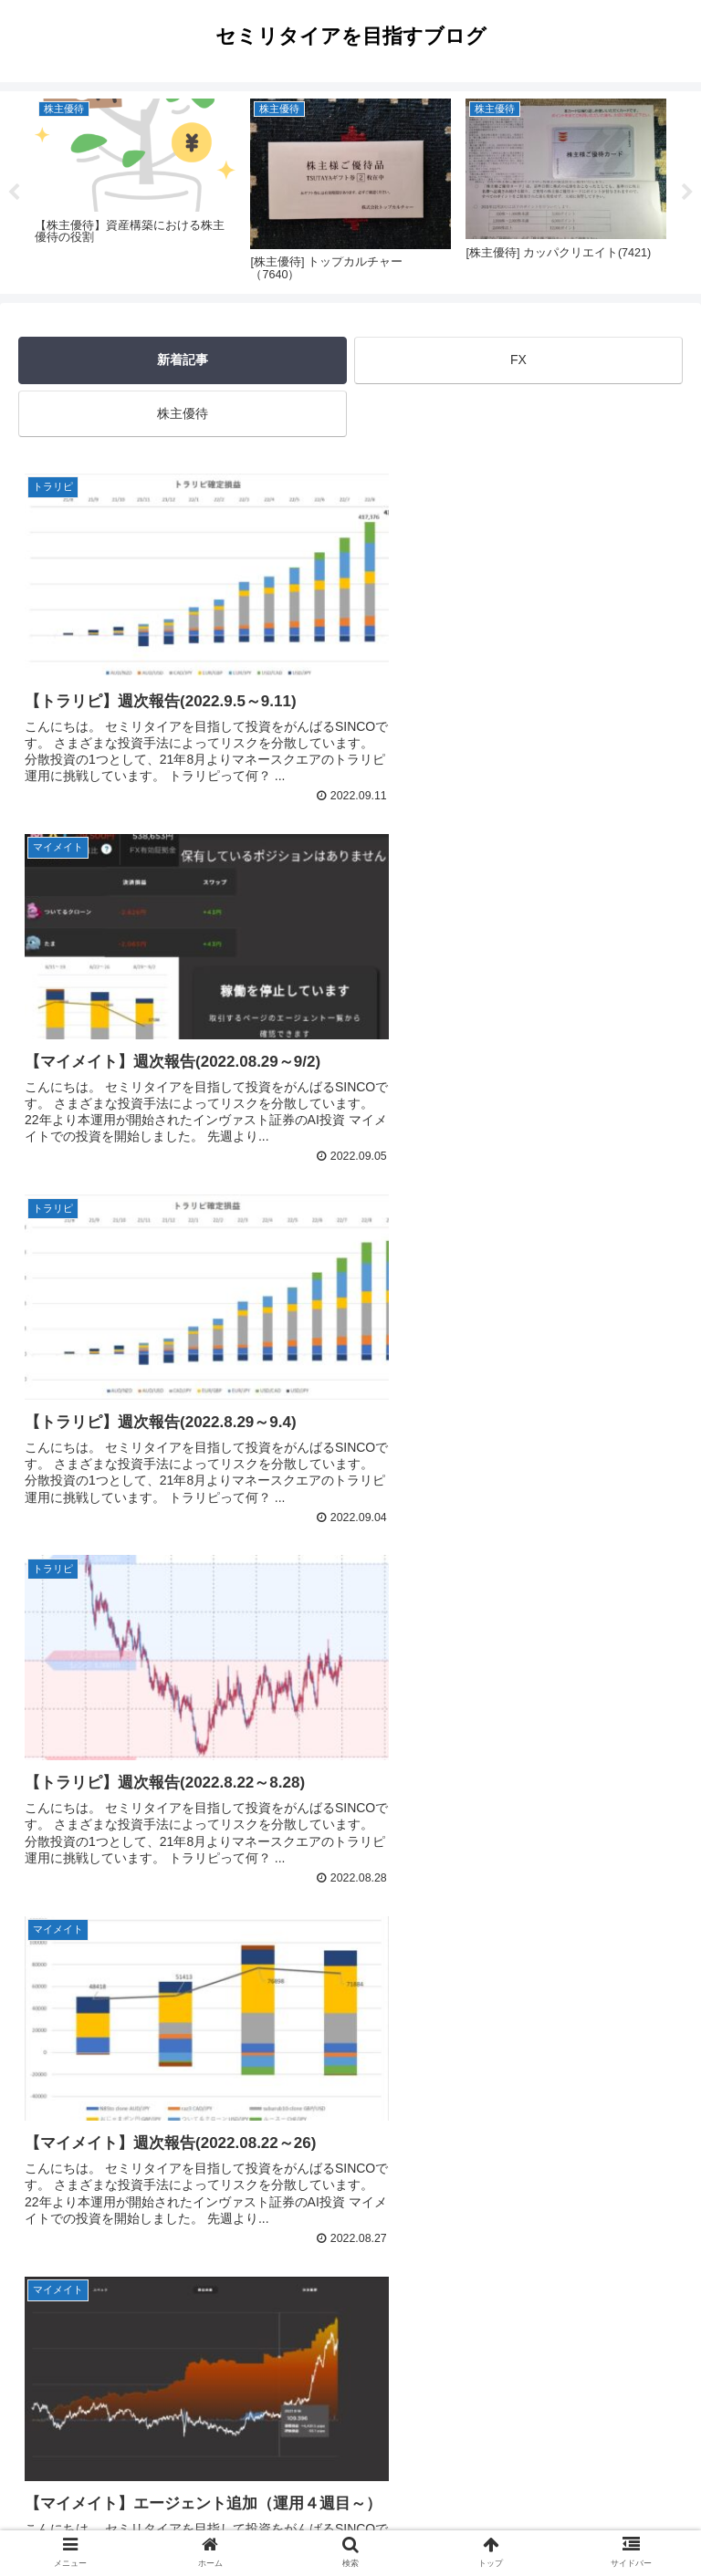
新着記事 (182, 359)
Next (687, 192)
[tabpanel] (135, 189)
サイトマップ (574, 2517)
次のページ (351, 2321)
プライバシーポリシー (350, 2517)
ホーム (127, 2517)
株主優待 (182, 413)
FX (518, 359)
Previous (14, 192)
